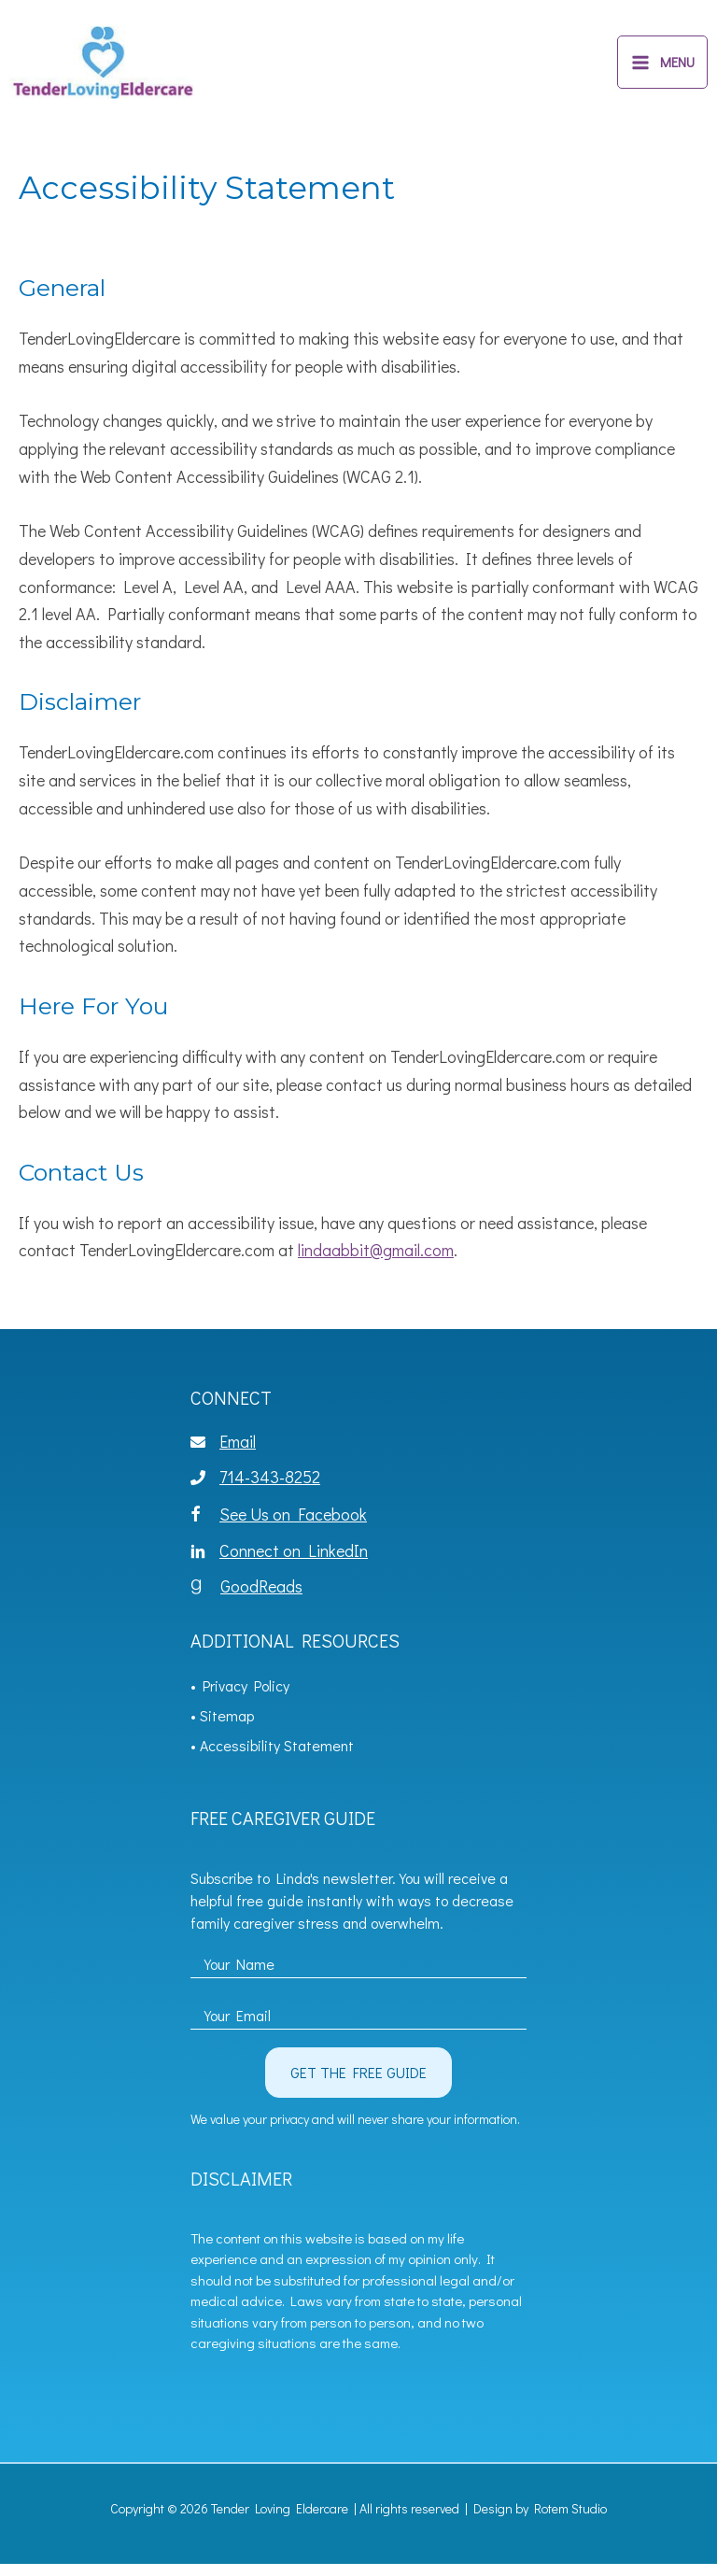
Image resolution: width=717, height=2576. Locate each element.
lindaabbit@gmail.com (376, 1263)
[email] (358, 2022)
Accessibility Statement (277, 1757)
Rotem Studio (570, 2520)
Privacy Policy (246, 1697)
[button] (358, 2084)
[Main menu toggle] (662, 68)
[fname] (358, 1970)
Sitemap (227, 1727)
